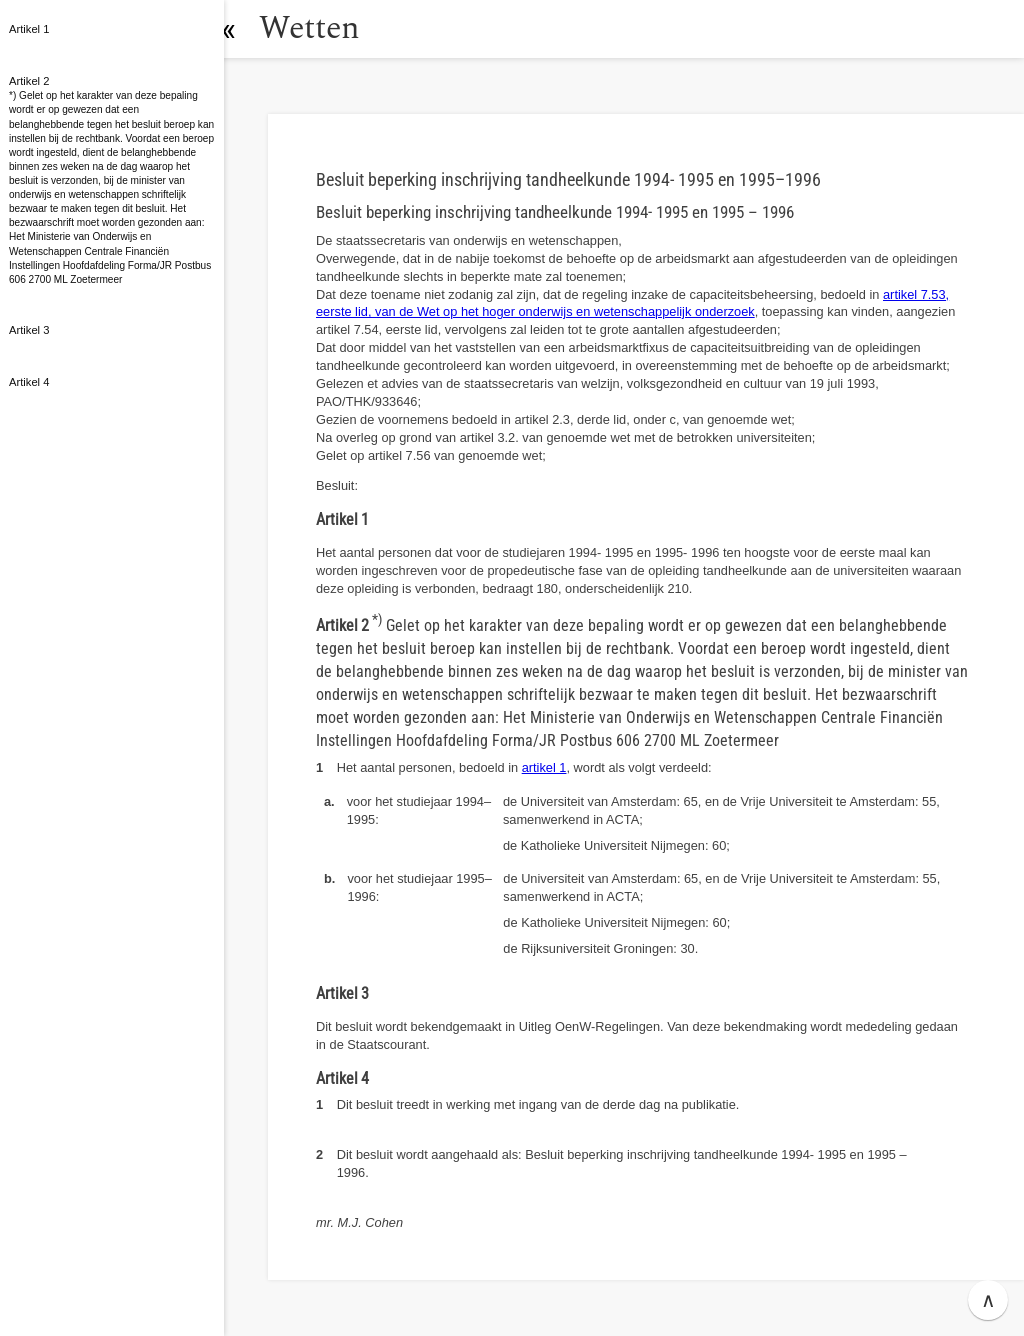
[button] (245, 29)
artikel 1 (544, 767)
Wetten (324, 28)
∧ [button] (988, 1300)
